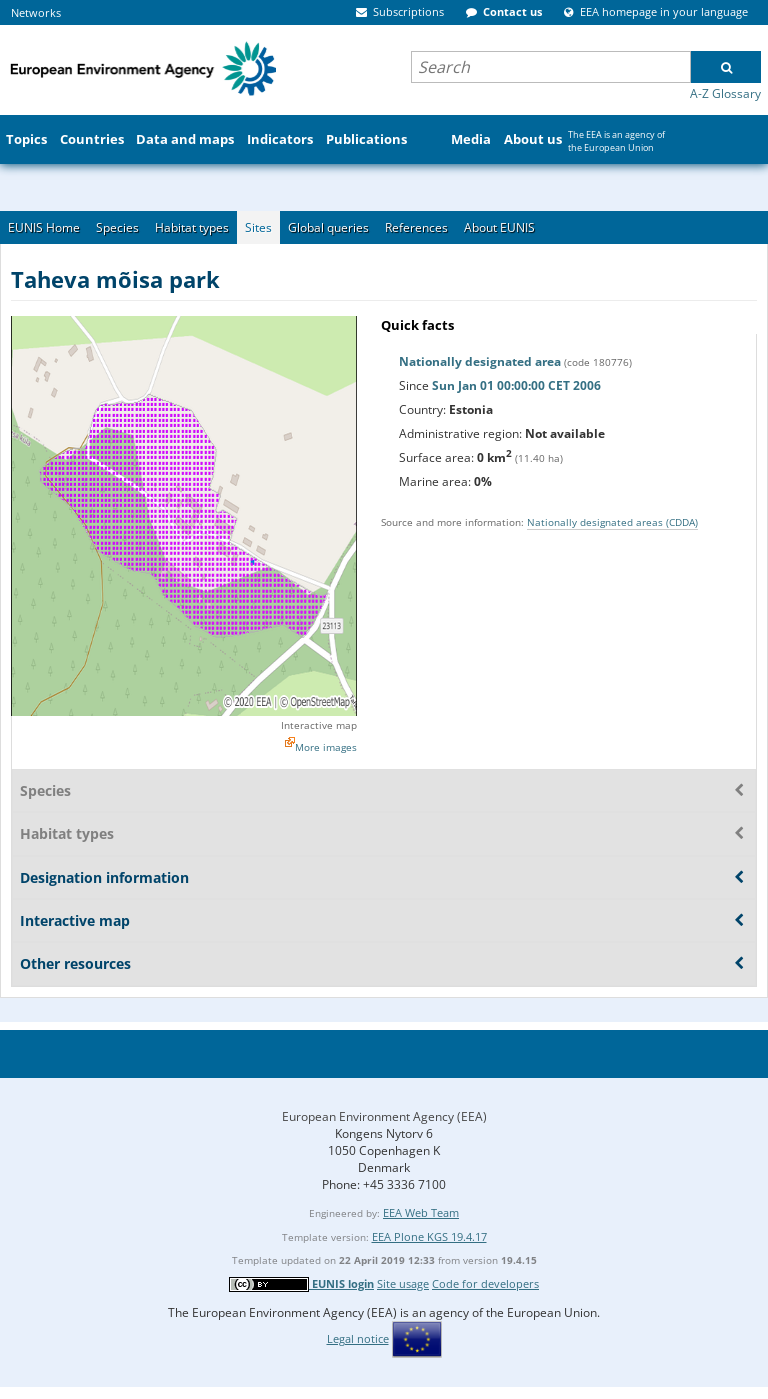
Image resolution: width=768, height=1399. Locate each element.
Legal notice (358, 1338)
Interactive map (319, 725)
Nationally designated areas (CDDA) (612, 522)
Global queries (328, 227)
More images (326, 747)
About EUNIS (499, 227)
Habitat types (192, 227)
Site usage (403, 1283)
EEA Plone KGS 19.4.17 (429, 1236)
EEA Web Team (421, 1212)
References (416, 227)
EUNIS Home (44, 227)
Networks (36, 12)
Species (117, 227)
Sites (258, 227)
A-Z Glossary (725, 93)
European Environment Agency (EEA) (384, 1116)
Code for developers (485, 1283)
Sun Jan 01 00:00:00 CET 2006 (516, 385)
